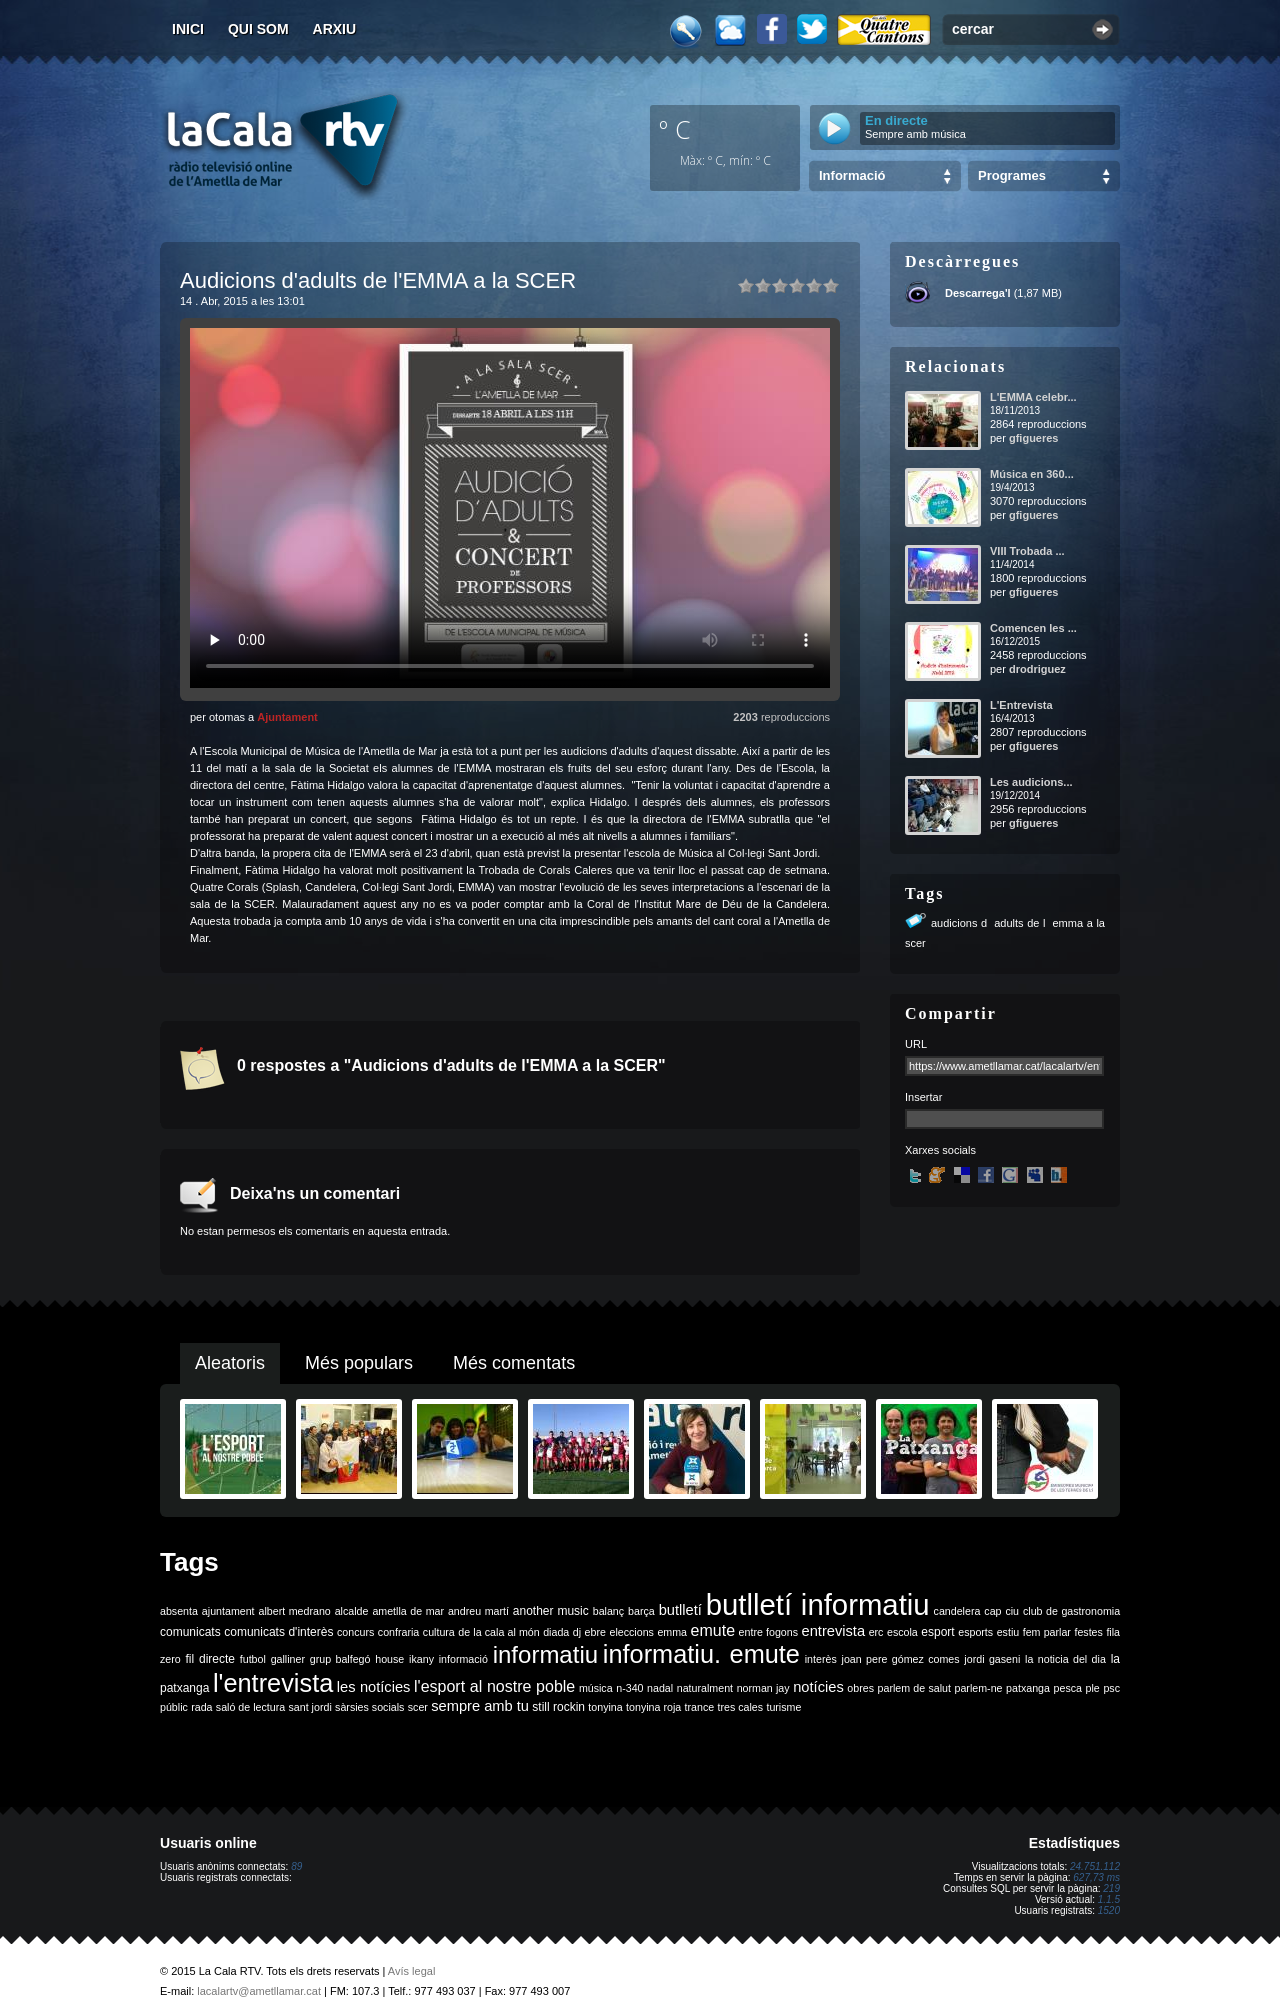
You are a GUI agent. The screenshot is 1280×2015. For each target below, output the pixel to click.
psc (1111, 1688)
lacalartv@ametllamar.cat (259, 1991)
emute (713, 1630)
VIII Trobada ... (1027, 551)
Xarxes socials (940, 1150)
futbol (253, 1659)
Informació (852, 175)
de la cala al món (498, 1632)
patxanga (1028, 1688)
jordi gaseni (992, 1659)
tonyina (605, 1707)
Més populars (359, 1363)
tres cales (740, 1707)
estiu (1008, 1632)
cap (992, 1611)
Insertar (923, 1097)
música (596, 1688)
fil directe (210, 1659)
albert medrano (295, 1611)
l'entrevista (273, 1683)
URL (916, 1044)
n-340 (629, 1688)
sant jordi (310, 1707)
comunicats (190, 1632)
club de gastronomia (1071, 1611)
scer (418, 1707)
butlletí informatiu (818, 1604)
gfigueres (1034, 438)
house (389, 1659)
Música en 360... (1032, 474)
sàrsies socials (369, 1707)
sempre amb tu (480, 1706)
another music (551, 1611)
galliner (288, 1659)
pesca (1068, 1688)
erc (876, 1632)
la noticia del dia (1065, 1659)
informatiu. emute (701, 1654)
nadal (660, 1688)
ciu (1012, 1611)
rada (201, 1707)
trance (700, 1707)
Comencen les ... (1033, 628)
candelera (957, 1611)
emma (672, 1632)
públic (174, 1707)
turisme (783, 1707)
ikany (421, 1659)
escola (902, 1632)
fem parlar (1047, 1632)
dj (577, 1632)
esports (975, 1632)
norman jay (763, 1688)
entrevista (834, 1631)
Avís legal (412, 1971)
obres (860, 1688)
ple (1093, 1688)
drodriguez (1037, 669)
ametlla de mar (408, 1611)
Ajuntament (287, 717)
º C (675, 129)
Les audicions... (1031, 782)
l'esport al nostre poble (494, 1686)
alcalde (352, 1611)
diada (556, 1632)
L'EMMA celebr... (1033, 397)
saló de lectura (250, 1707)
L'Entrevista (1021, 705)
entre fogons (768, 1632)
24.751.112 (1095, 1866)
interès (821, 1659)
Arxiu (335, 29)
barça (641, 1611)
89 (296, 1866)
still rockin (558, 1707)
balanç (608, 1611)
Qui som (258, 29)
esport (937, 1632)
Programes (1012, 175)
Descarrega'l (978, 293)
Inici (188, 29)
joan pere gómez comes (901, 1659)
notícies (818, 1687)
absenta (179, 1611)
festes (1088, 1632)
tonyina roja (653, 1707)
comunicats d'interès (278, 1632)
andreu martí (478, 1611)
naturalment (705, 1688)
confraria (398, 1632)
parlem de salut (914, 1688)
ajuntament (228, 1611)
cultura (439, 1632)
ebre (595, 1632)
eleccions (631, 1632)
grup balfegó (340, 1659)
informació (463, 1659)
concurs (355, 1632)
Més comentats (514, 1363)
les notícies (374, 1687)
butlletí (680, 1610)
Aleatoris (230, 1363)
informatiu (545, 1654)
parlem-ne (979, 1688)
